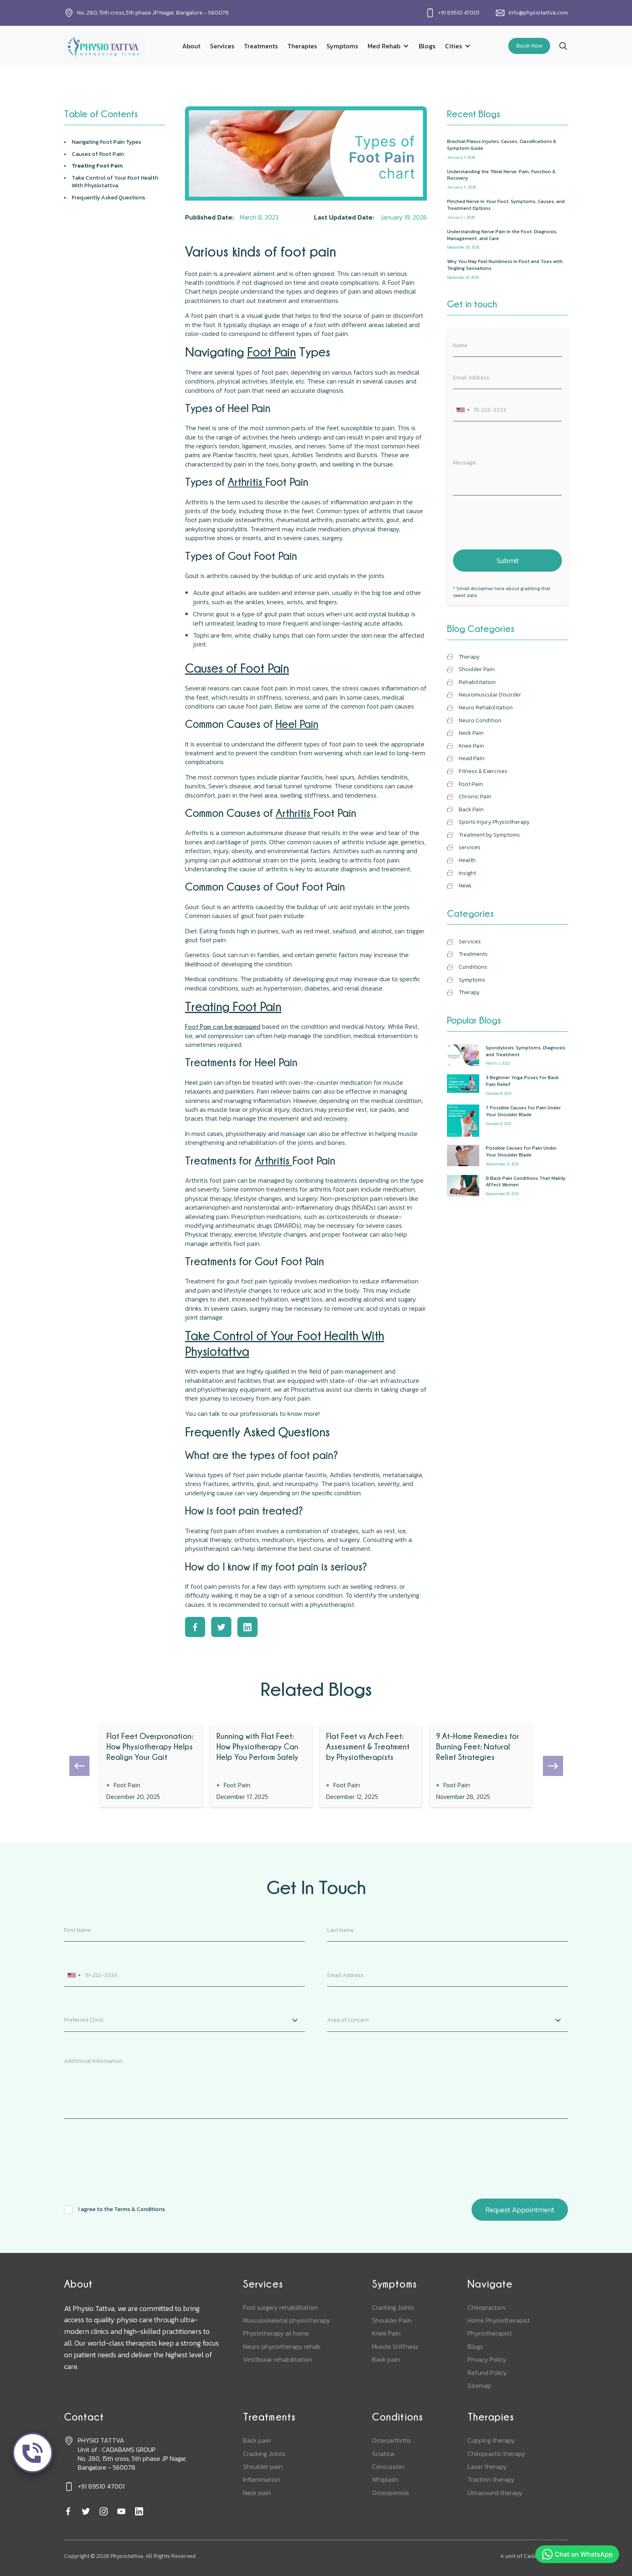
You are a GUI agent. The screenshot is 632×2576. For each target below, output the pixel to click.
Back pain (386, 2359)
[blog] (151, 1766)
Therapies (302, 45)
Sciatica (383, 2453)
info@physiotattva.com (538, 13)
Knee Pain (386, 2333)
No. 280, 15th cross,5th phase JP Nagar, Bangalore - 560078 (153, 13)
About (191, 45)
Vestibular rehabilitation (277, 2359)
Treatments (261, 45)
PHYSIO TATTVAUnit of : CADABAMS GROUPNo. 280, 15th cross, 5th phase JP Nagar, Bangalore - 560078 (132, 2454)
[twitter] (86, 2512)
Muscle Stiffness (395, 2346)
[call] (32, 2453)
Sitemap (479, 2385)
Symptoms (342, 45)
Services (222, 45)
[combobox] (462, 410)
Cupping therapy (491, 2440)
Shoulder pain (263, 2466)
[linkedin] (139, 2512)
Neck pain (257, 2492)
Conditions (397, 2416)
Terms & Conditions (139, 2209)
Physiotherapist (490, 2333)
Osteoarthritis (391, 2440)
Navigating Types (106, 142)
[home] (104, 45)
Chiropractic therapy (496, 2453)
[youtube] (121, 2512)
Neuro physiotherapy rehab (281, 2346)
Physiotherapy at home (276, 2333)
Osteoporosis (390, 2492)
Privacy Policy (487, 2359)
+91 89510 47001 (458, 13)
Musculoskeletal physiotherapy (286, 2320)
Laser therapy (487, 2466)
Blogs (427, 45)
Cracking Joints (393, 2307)
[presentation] (514, 521)
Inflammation (261, 2479)
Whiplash (385, 2479)
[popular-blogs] (507, 1055)
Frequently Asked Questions (108, 198)
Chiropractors (486, 2307)
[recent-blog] (507, 149)
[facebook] (68, 2512)
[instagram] (104, 2512)
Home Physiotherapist (499, 2320)
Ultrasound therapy (495, 2492)
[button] (388, 46)
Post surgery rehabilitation (280, 2307)
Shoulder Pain (392, 2320)
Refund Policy (487, 2372)
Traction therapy (491, 2479)
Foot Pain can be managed (222, 1026)
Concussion (388, 2466)
